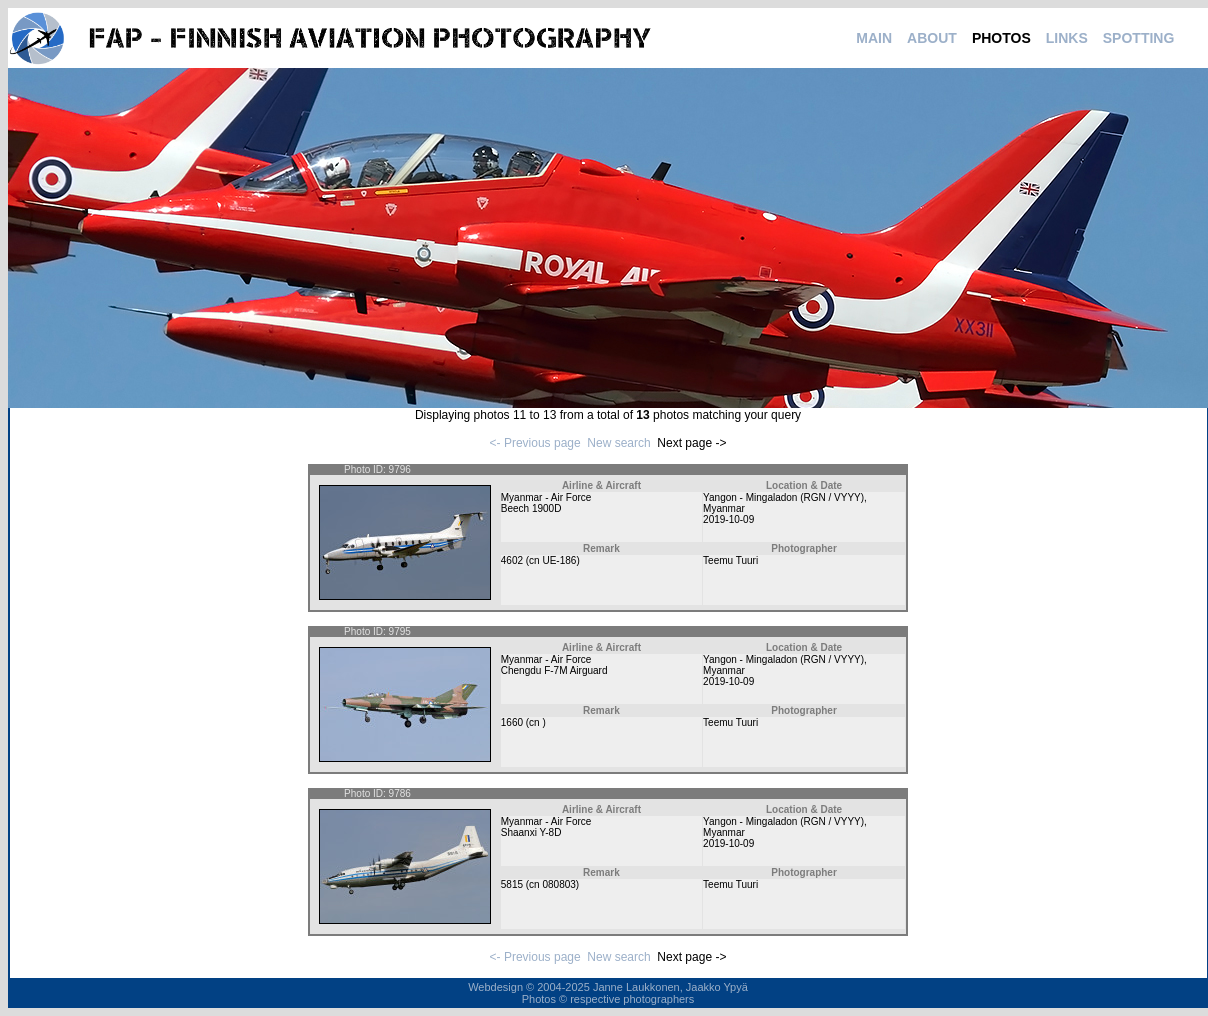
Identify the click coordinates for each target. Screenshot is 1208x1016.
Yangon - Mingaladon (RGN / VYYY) (783, 497)
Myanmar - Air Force (546, 497)
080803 (558, 884)
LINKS (1067, 38)
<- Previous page (535, 443)
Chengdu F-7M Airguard (554, 670)
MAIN (874, 38)
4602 (512, 560)
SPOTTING (1139, 38)
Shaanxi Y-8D (531, 832)
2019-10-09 (728, 519)
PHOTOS (1001, 38)
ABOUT (932, 38)
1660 (512, 722)
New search (618, 443)
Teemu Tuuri (730, 560)
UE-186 (559, 560)
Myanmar (724, 508)
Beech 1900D (531, 508)
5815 (512, 884)
